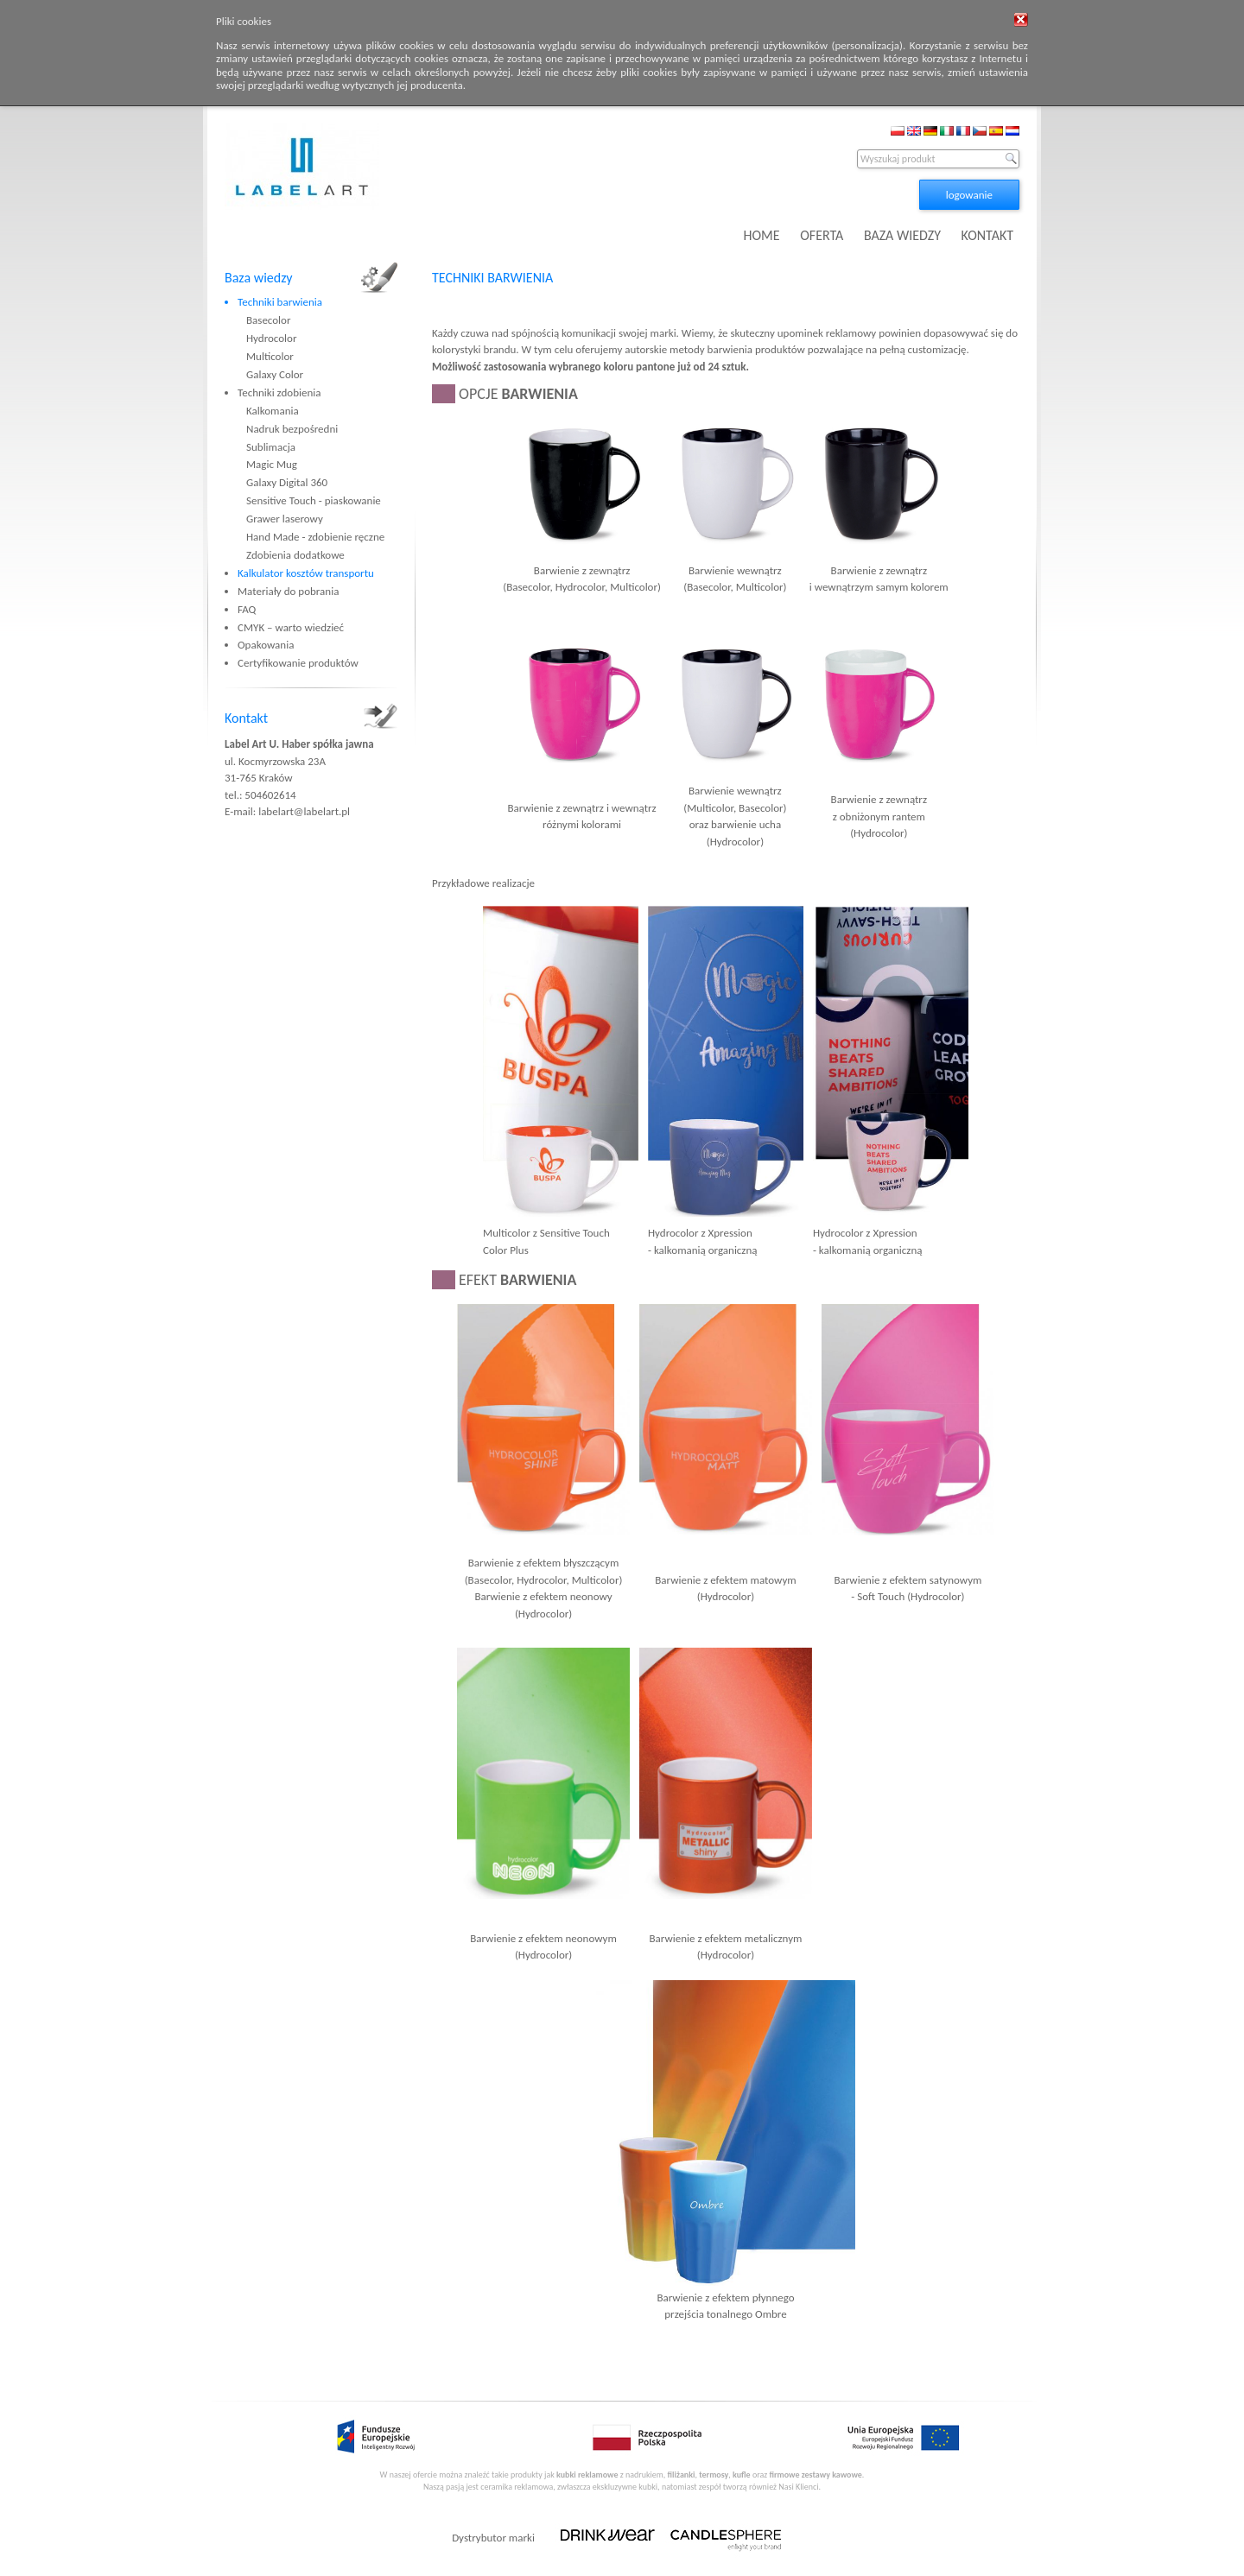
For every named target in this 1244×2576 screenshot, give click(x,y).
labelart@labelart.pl (304, 811)
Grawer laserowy (284, 518)
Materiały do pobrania (288, 591)
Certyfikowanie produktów (298, 662)
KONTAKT (987, 235)
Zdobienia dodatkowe (295, 554)
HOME (762, 235)
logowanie (969, 194)
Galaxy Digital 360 (286, 482)
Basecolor (268, 319)
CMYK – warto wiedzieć (291, 627)
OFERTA (821, 235)
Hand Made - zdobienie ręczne (315, 536)
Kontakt (246, 718)
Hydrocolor (271, 338)
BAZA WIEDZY (902, 235)
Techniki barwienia (280, 301)
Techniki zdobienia (279, 392)
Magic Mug (271, 464)
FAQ (247, 609)
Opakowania (266, 644)
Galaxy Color (274, 374)
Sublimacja (270, 446)
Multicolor (270, 356)
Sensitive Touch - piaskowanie (313, 500)
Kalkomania (272, 410)
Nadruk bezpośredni (292, 428)
